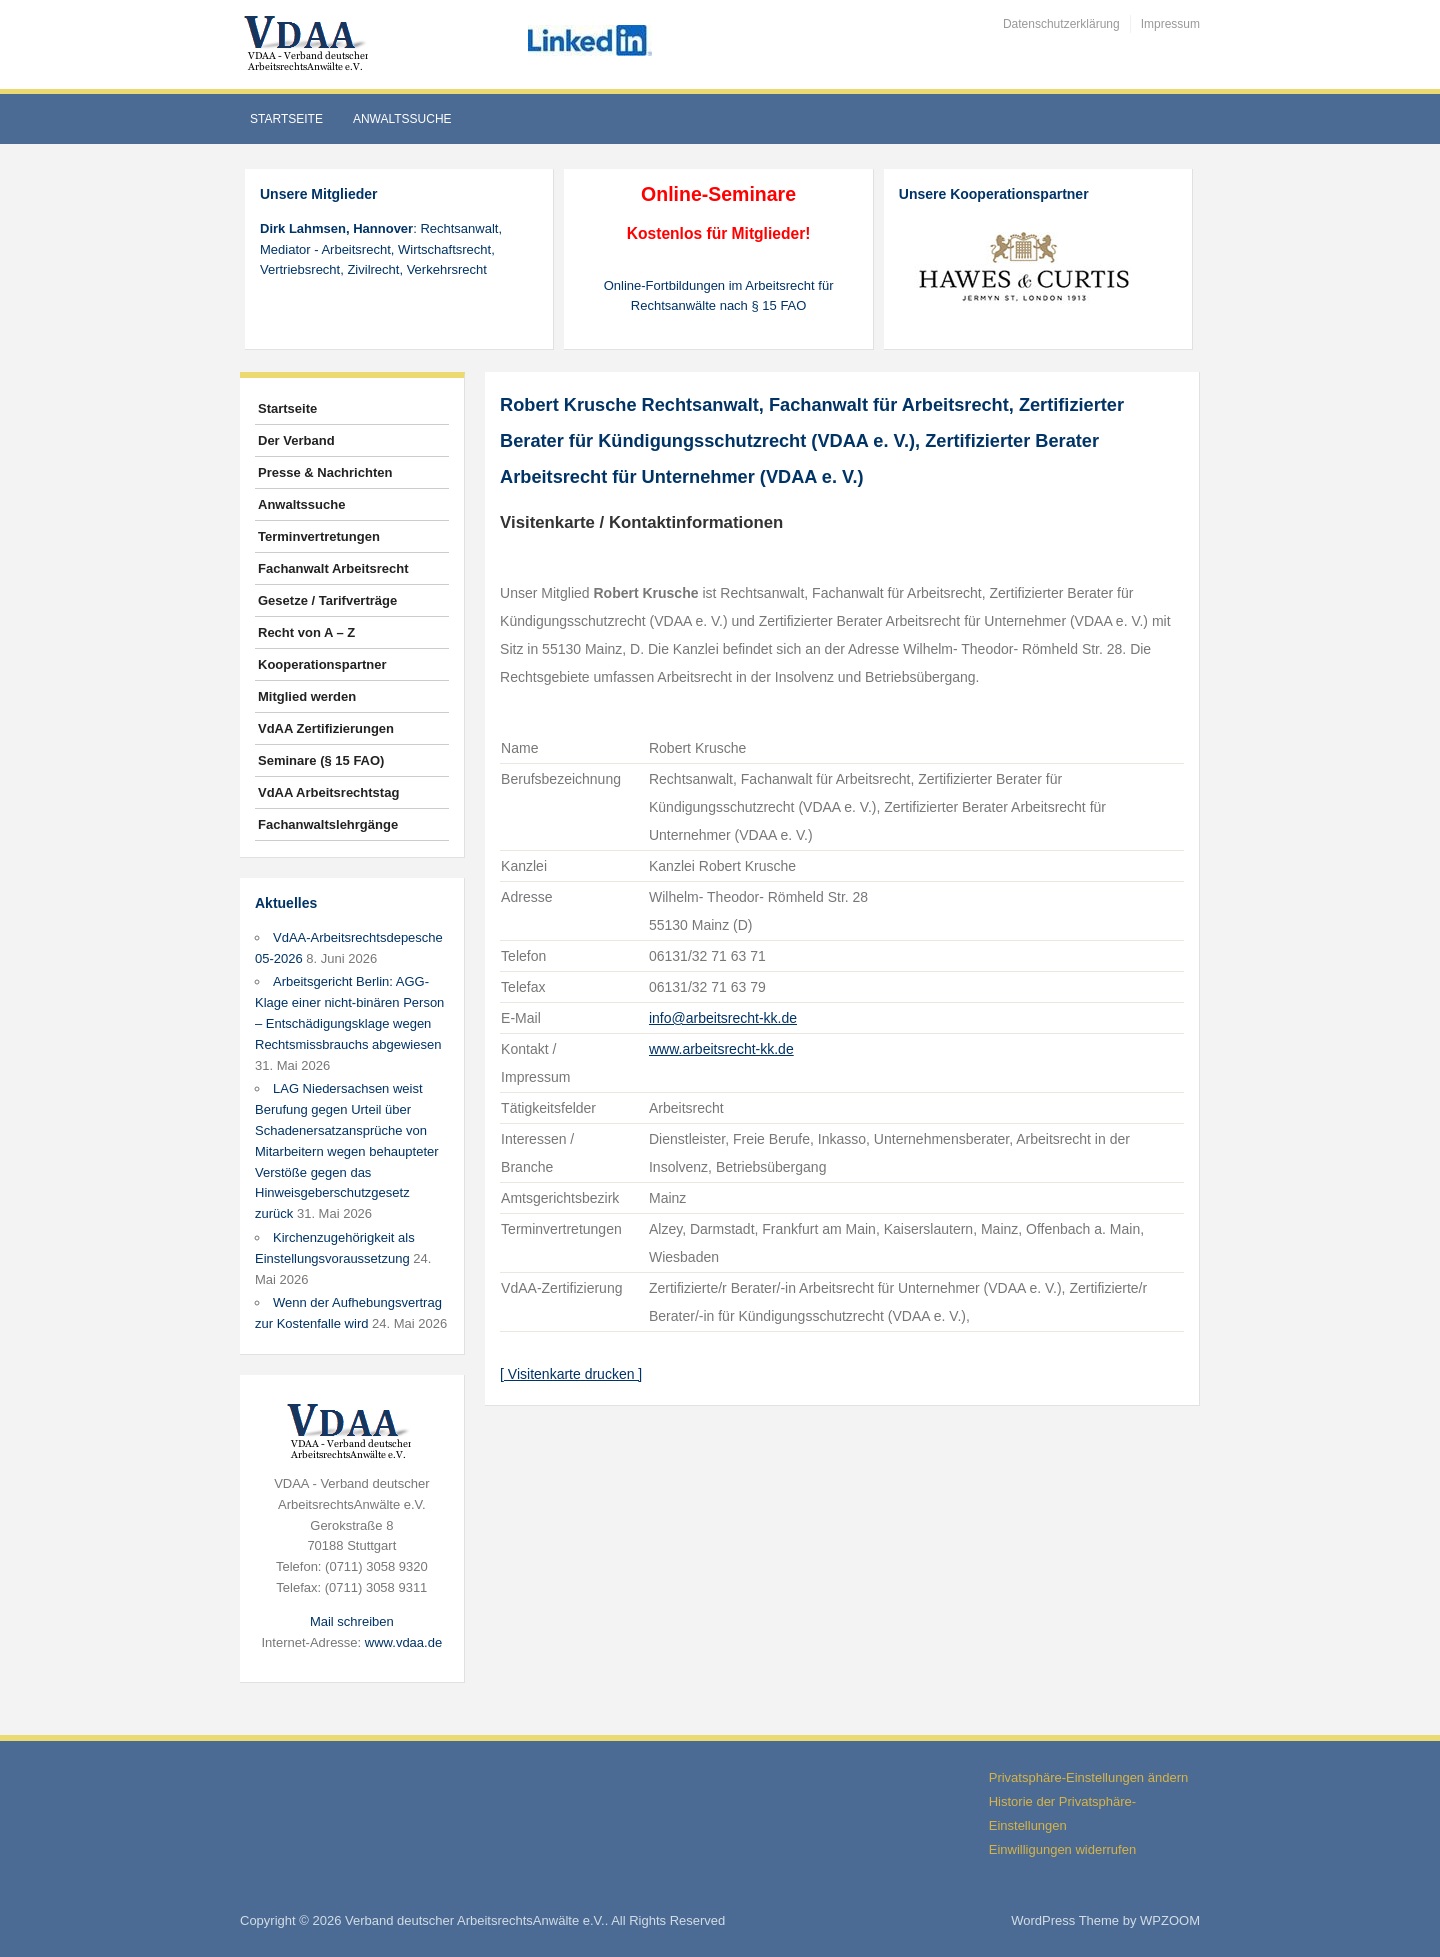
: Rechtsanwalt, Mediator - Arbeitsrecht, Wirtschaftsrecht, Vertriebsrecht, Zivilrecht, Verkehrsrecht (381, 249)
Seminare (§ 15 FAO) (321, 760)
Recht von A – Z (306, 632)
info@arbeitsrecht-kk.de (723, 1018)
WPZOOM (1170, 1920)
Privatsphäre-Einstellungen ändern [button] (1088, 1777)
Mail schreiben (352, 1621)
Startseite (286, 119)
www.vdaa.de (403, 1642)
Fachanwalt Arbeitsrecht (333, 568)
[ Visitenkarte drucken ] (571, 1374)
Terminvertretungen (319, 536)
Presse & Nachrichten (325, 472)
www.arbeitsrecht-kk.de (721, 1049)
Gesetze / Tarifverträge (327, 600)
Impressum (1170, 24)
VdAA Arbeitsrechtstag (328, 792)
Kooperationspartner (322, 664)
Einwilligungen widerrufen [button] (1062, 1849)
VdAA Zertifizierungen (326, 728)
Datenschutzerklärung (1061, 24)
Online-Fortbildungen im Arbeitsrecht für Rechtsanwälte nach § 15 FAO (719, 296)
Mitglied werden (307, 696)
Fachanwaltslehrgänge (328, 824)
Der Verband (296, 440)
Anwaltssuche (402, 119)
